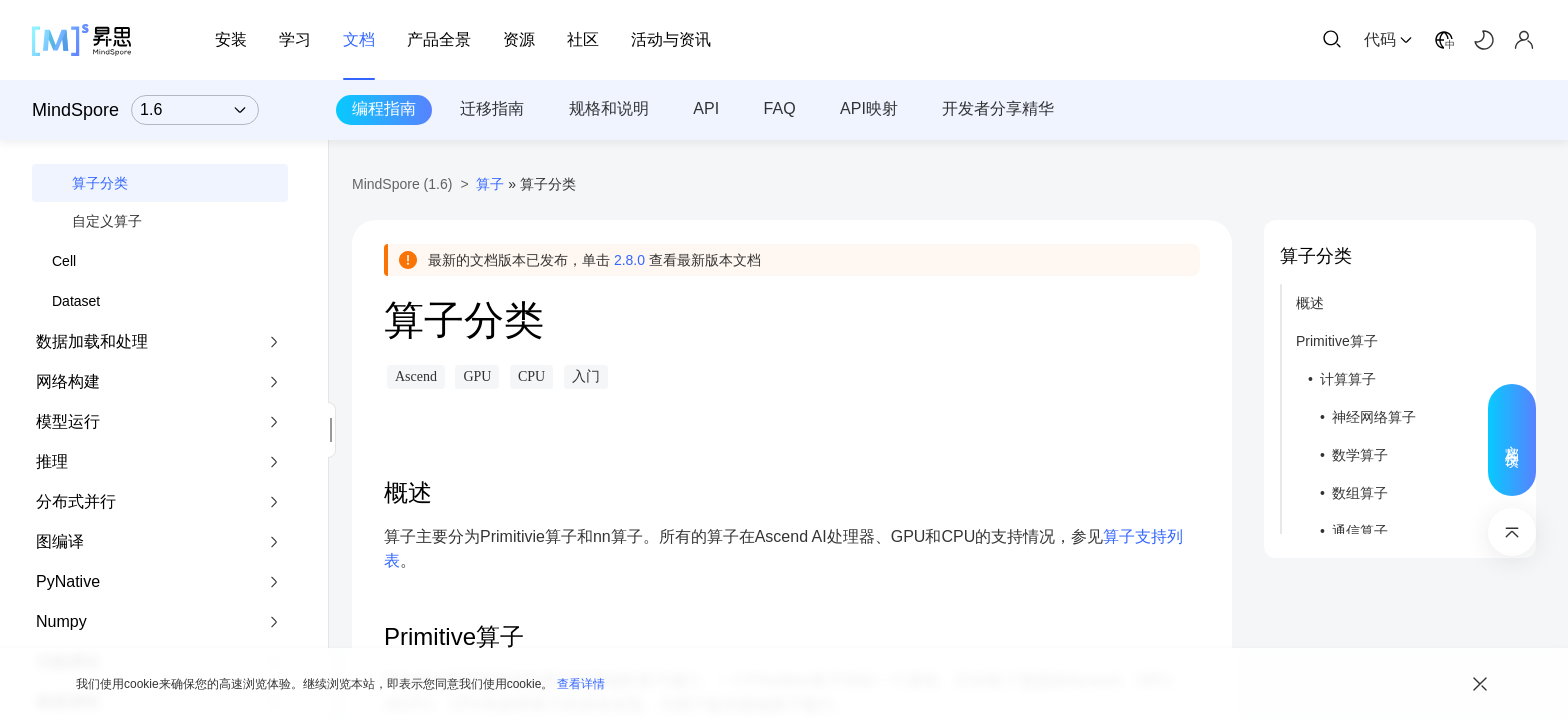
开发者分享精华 (998, 108)
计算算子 (1348, 379)
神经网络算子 (1374, 417)
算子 (490, 184)
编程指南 (384, 108)
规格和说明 (609, 108)
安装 (231, 39)
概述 (1310, 303)
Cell (64, 261)
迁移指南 (492, 108)
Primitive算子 (1337, 341)
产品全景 (439, 39)
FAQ (780, 108)
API (706, 108)
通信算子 (1360, 531)
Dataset (76, 301)
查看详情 (581, 684)
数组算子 (1360, 493)
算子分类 (100, 183)
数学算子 (1360, 455)
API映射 (869, 108)
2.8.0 (629, 260)
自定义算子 (107, 221)
